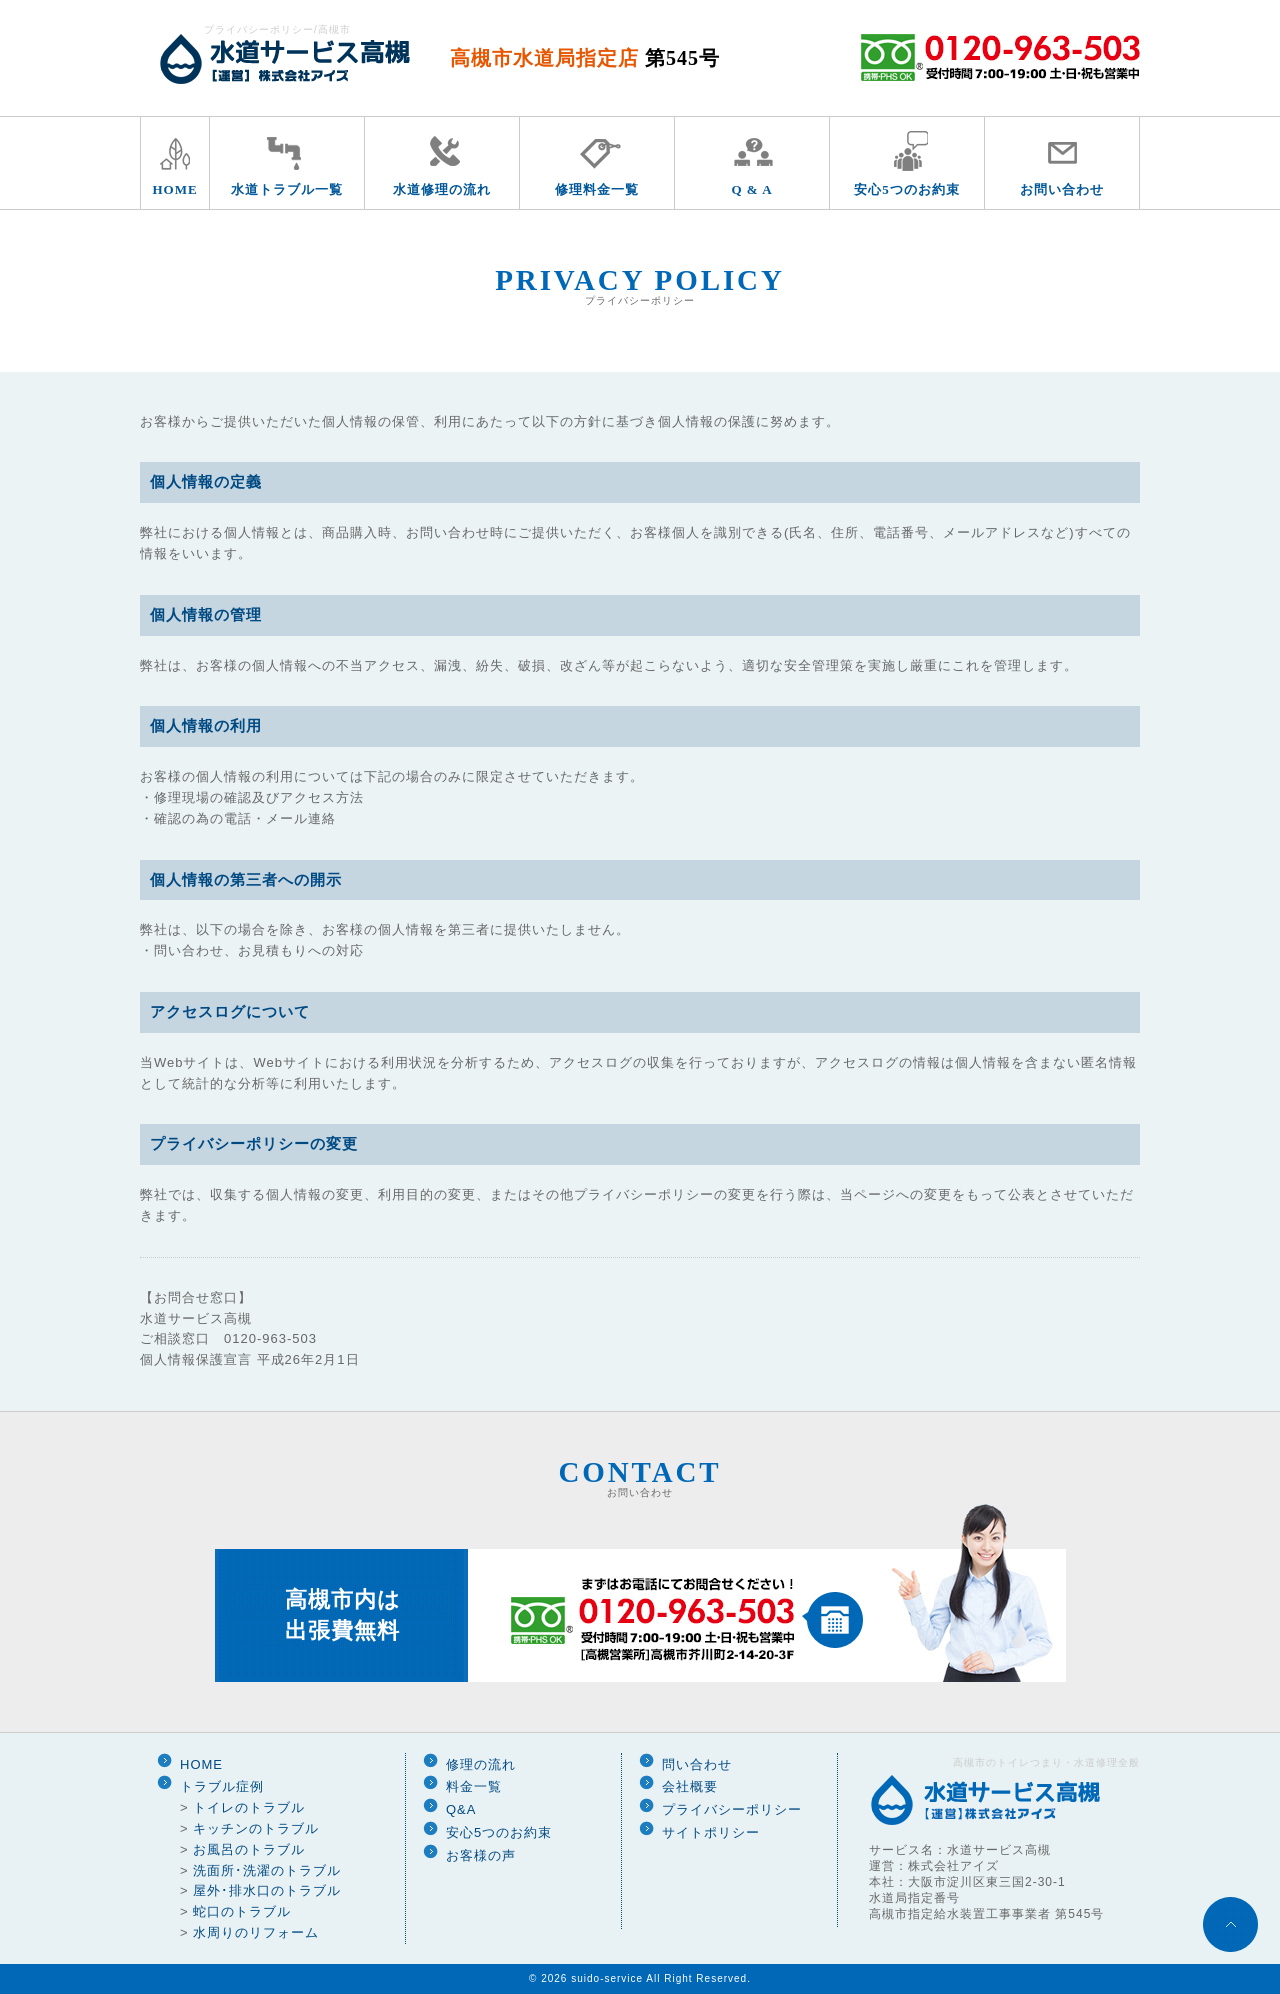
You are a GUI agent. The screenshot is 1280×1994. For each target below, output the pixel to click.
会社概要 (690, 1786)
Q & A (751, 189)
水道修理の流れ (442, 189)
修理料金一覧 (597, 189)
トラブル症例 (222, 1786)
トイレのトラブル (249, 1807)
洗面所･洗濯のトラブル (267, 1870)
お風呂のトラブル (249, 1849)
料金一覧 (474, 1786)
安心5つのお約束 (907, 189)
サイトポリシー (711, 1832)
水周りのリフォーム (256, 1932)
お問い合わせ (1062, 189)
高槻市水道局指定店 (585, 58)
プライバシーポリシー (732, 1809)
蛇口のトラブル (242, 1911)
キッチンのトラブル (256, 1828)
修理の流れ (481, 1764)
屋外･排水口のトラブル (267, 1890)
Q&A (461, 1809)
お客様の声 (481, 1855)
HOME (174, 189)
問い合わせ (697, 1764)
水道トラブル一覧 (287, 189)
